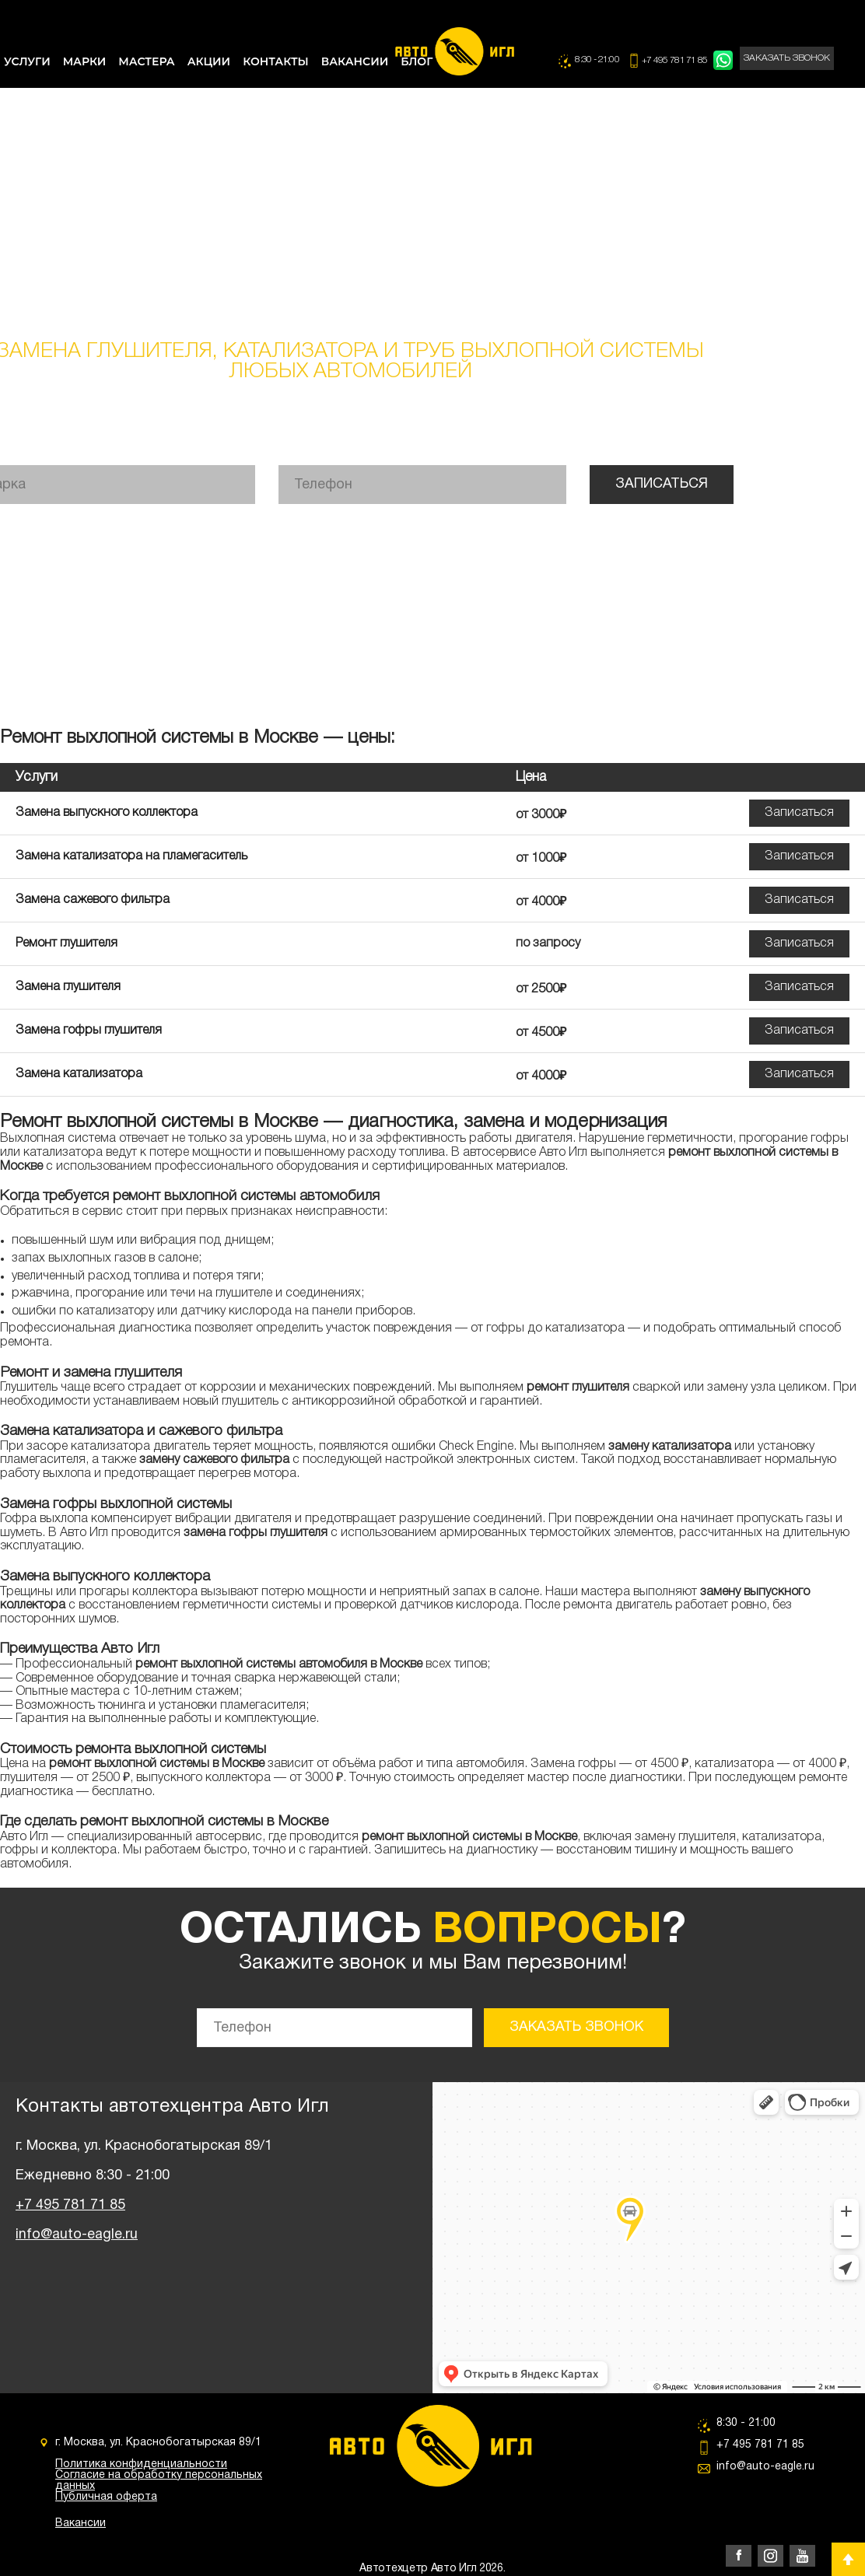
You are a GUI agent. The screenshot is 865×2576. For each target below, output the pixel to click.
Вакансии (80, 2523)
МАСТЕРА (146, 61)
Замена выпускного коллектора (107, 812)
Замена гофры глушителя (89, 1030)
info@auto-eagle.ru (77, 2235)
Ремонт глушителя (66, 943)
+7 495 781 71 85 (675, 60)
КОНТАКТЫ (276, 61)
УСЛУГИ (27, 61)
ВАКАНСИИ (354, 61)
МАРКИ (85, 61)
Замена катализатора (79, 1074)
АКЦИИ (208, 61)
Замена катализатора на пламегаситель (131, 856)
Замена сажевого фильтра (93, 899)
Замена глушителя (68, 987)
